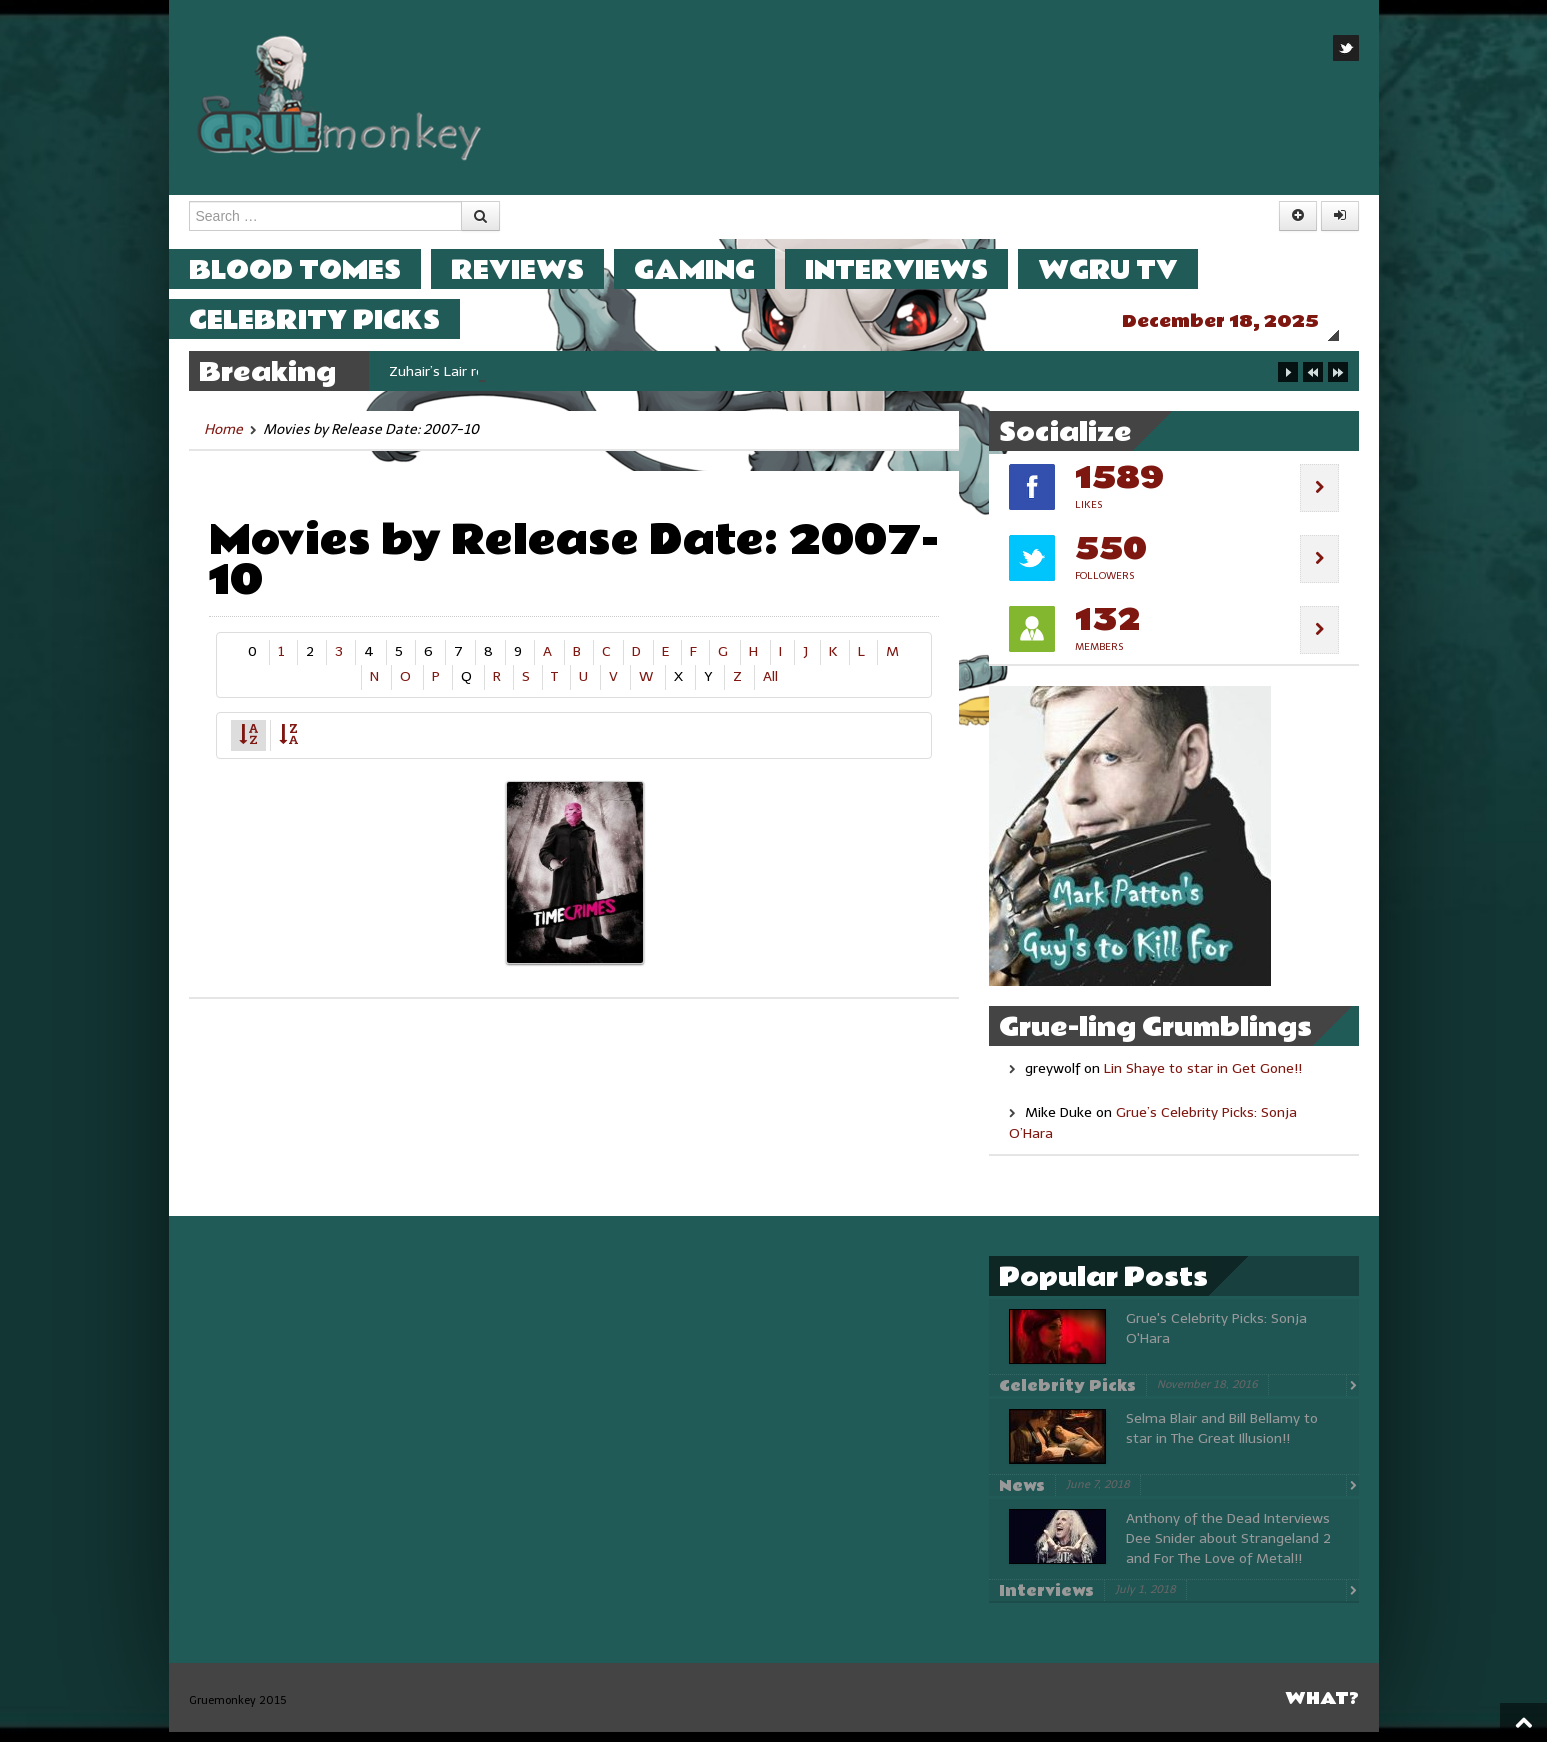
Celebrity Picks (334, 319)
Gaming (714, 269)
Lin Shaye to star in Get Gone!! (1203, 1078)
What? (1322, 1708)
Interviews (916, 269)
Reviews (537, 269)
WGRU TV (1128, 269)
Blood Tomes (315, 269)
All (770, 686)
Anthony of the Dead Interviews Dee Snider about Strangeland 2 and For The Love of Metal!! (1228, 1548)
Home (223, 439)
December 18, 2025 (1240, 321)
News (1022, 1496)
